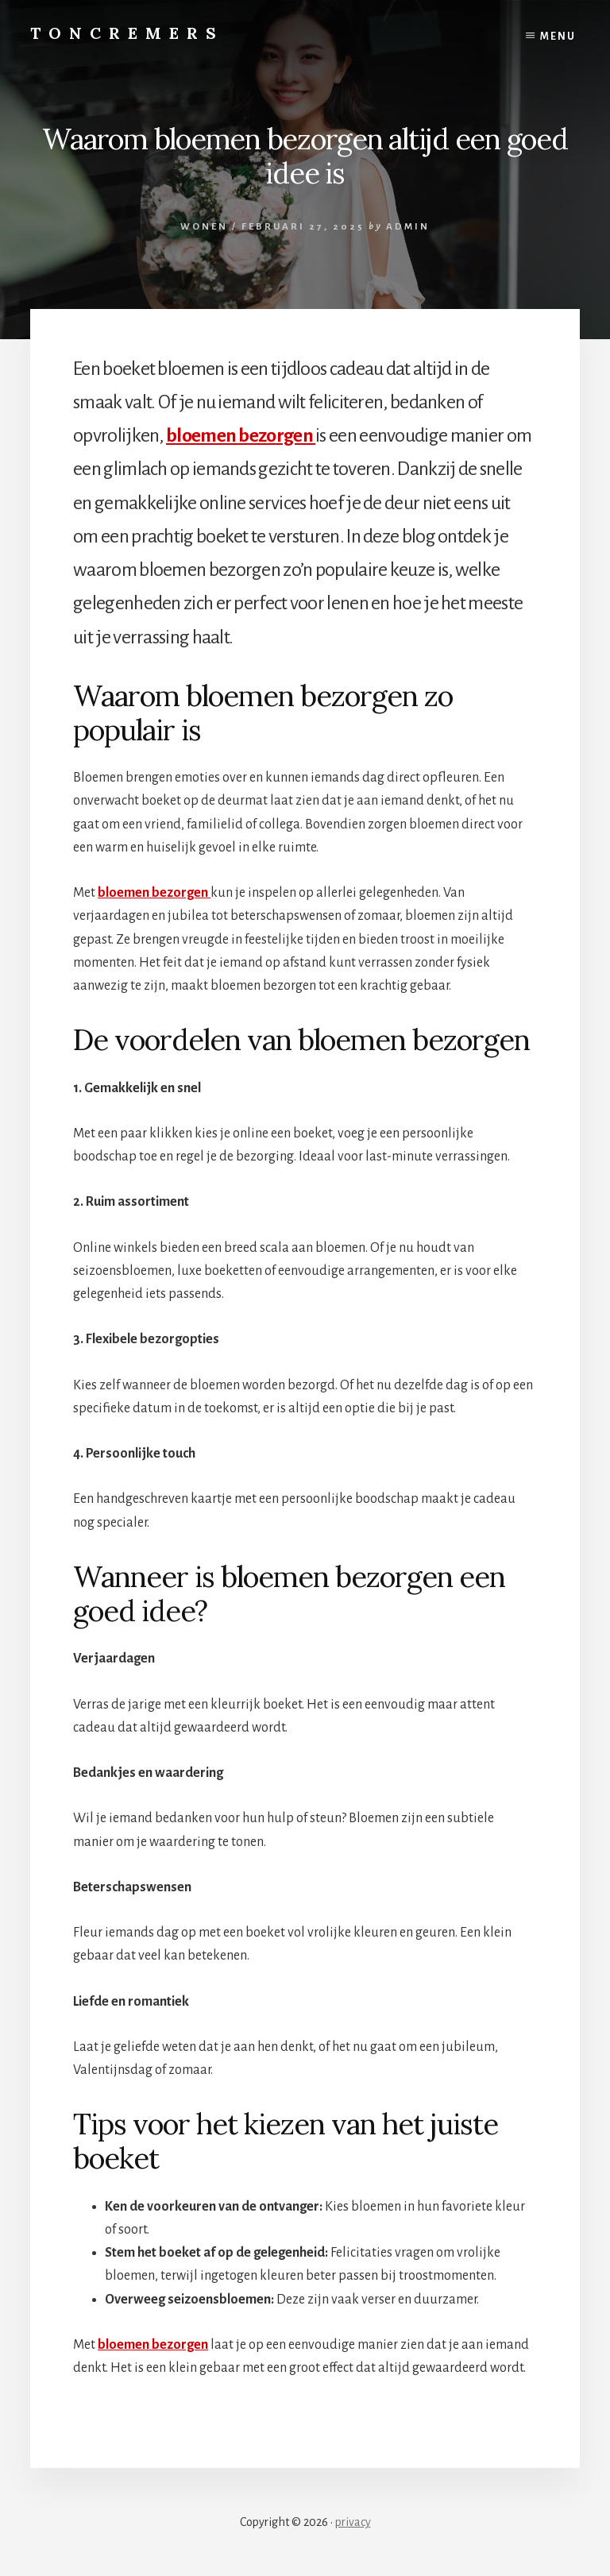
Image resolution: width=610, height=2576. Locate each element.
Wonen (204, 227)
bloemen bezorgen (240, 435)
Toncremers (127, 33)
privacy (353, 2522)
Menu (558, 36)
